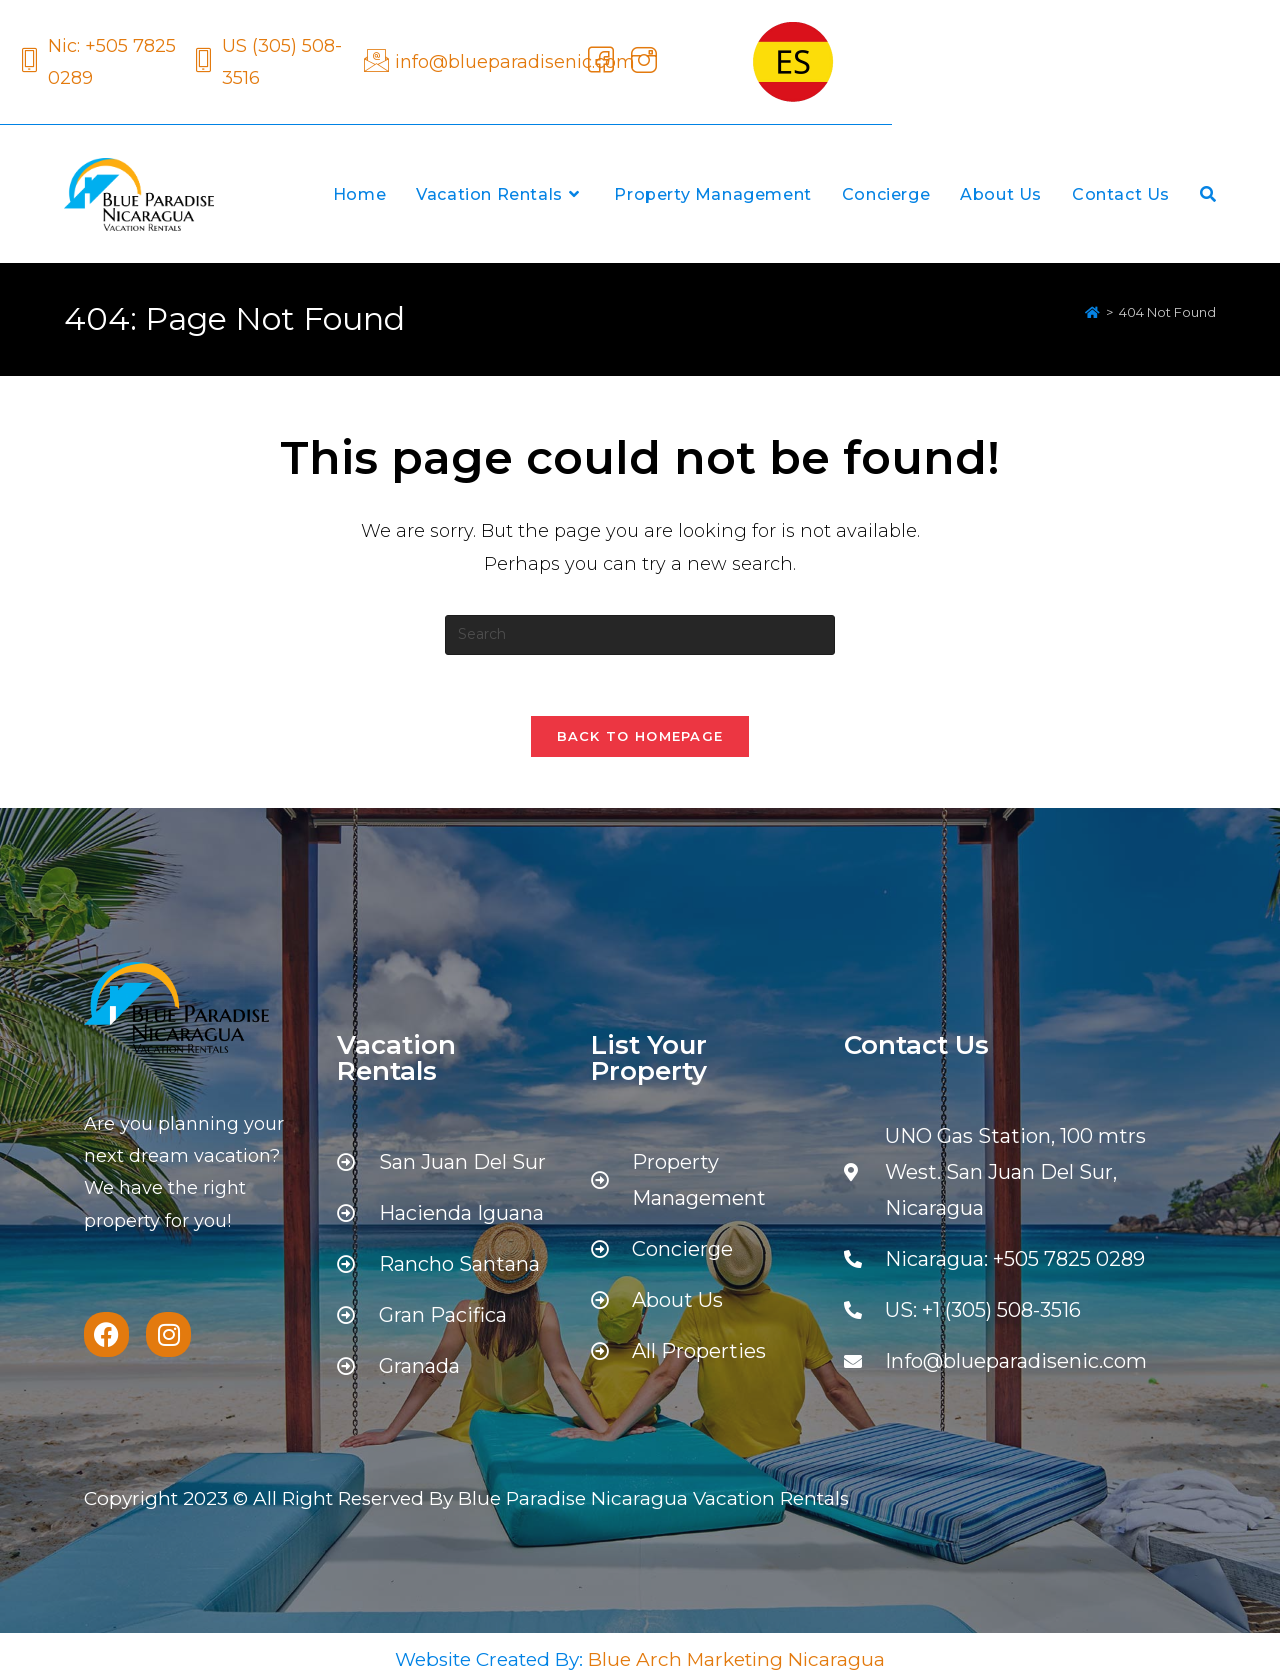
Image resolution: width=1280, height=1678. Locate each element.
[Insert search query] (640, 635)
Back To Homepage (640, 736)
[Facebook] (598, 62)
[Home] (1092, 312)
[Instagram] (641, 62)
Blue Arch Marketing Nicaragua (736, 1659)
